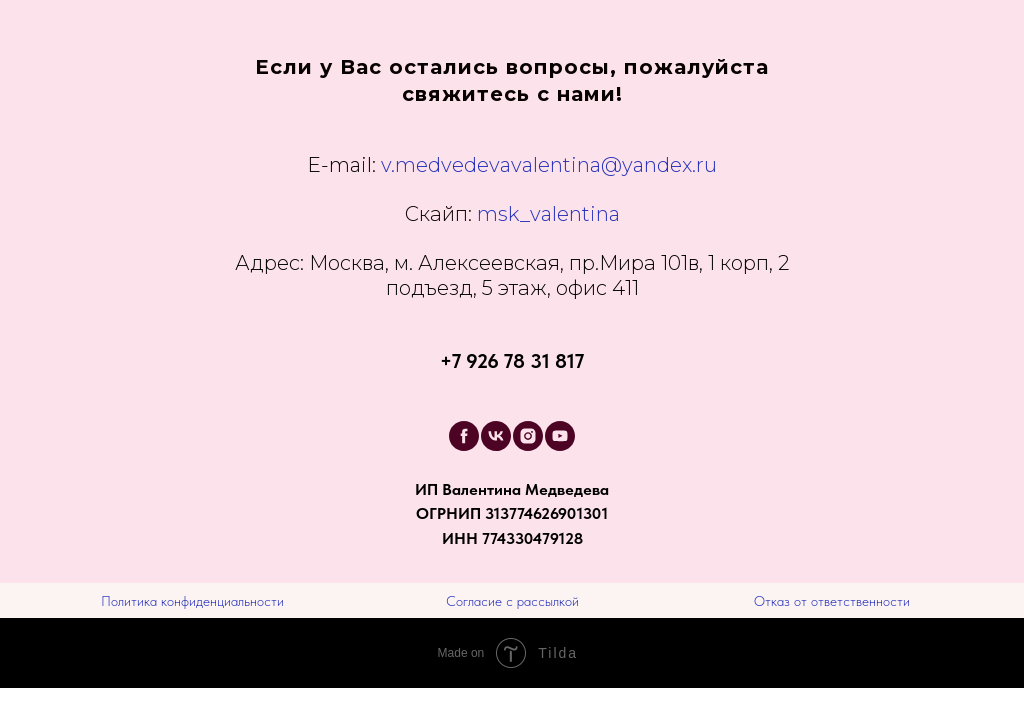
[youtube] (560, 436)
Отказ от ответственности (832, 601)
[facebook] (464, 436)
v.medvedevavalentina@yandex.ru (549, 165)
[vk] (496, 436)
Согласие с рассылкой (512, 601)
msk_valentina (512, 214)
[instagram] (528, 436)
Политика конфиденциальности (192, 601)
